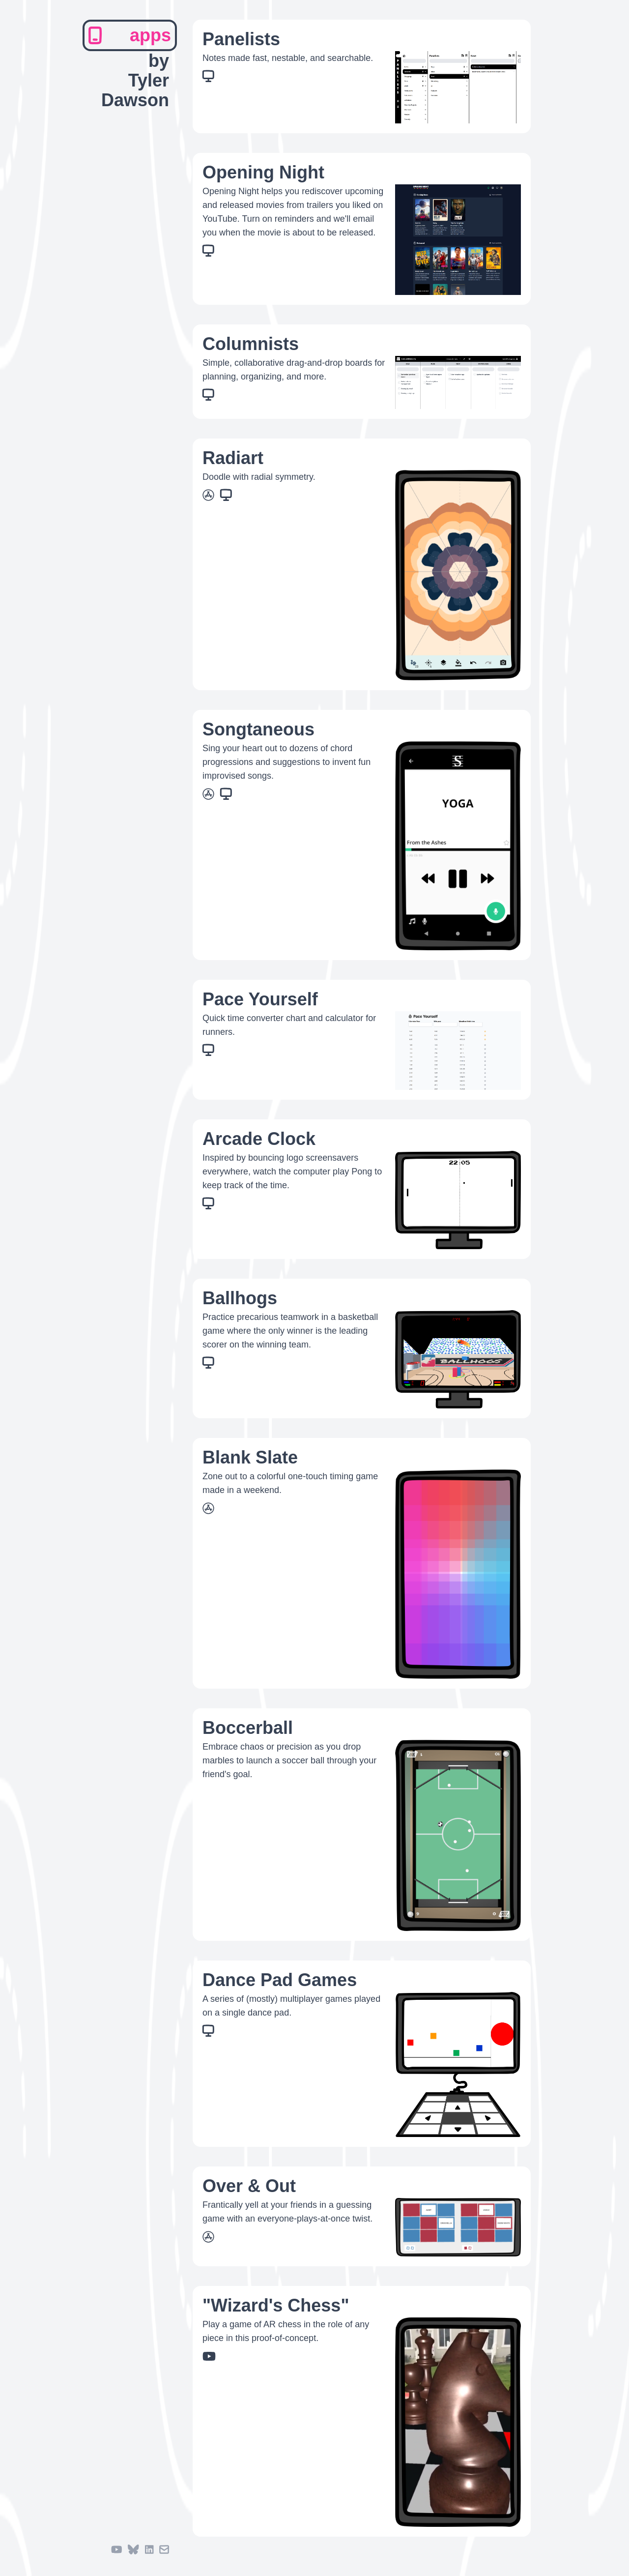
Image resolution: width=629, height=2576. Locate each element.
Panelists (241, 39)
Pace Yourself (260, 999)
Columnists (250, 344)
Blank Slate (250, 1457)
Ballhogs (239, 1298)
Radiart (232, 458)
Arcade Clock (258, 1139)
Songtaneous (258, 729)
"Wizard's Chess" (275, 2305)
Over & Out (249, 2186)
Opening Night (263, 172)
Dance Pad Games (279, 1980)
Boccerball (247, 1728)
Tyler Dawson (135, 90)
